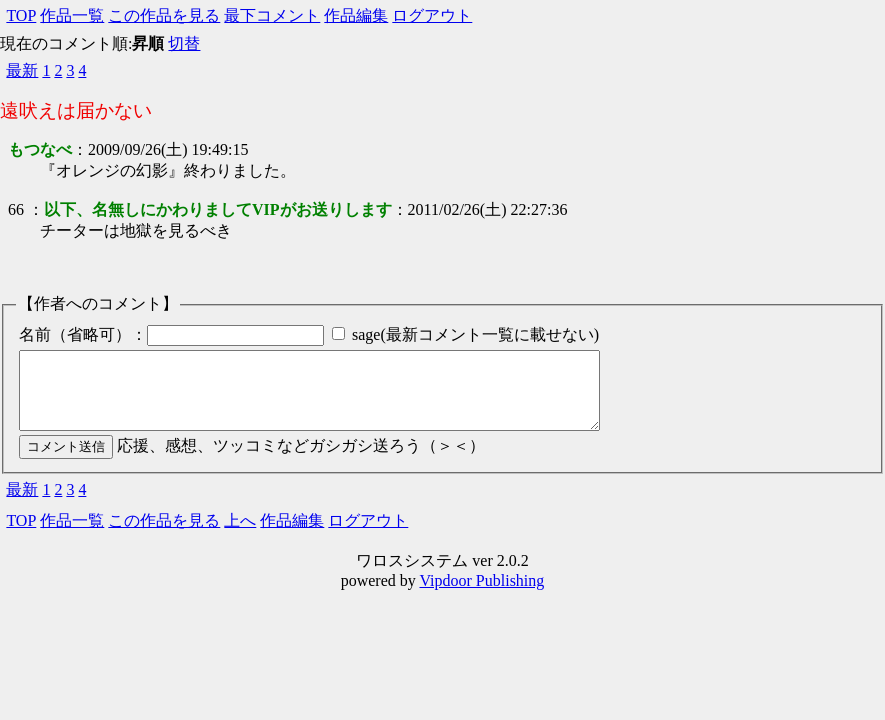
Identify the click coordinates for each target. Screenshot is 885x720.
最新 (22, 70)
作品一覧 (72, 15)
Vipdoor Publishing (481, 595)
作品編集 (356, 15)
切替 (184, 43)
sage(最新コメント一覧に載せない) (475, 334)
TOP (21, 15)
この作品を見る (164, 15)
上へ (240, 535)
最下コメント (272, 15)
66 (16, 209)
